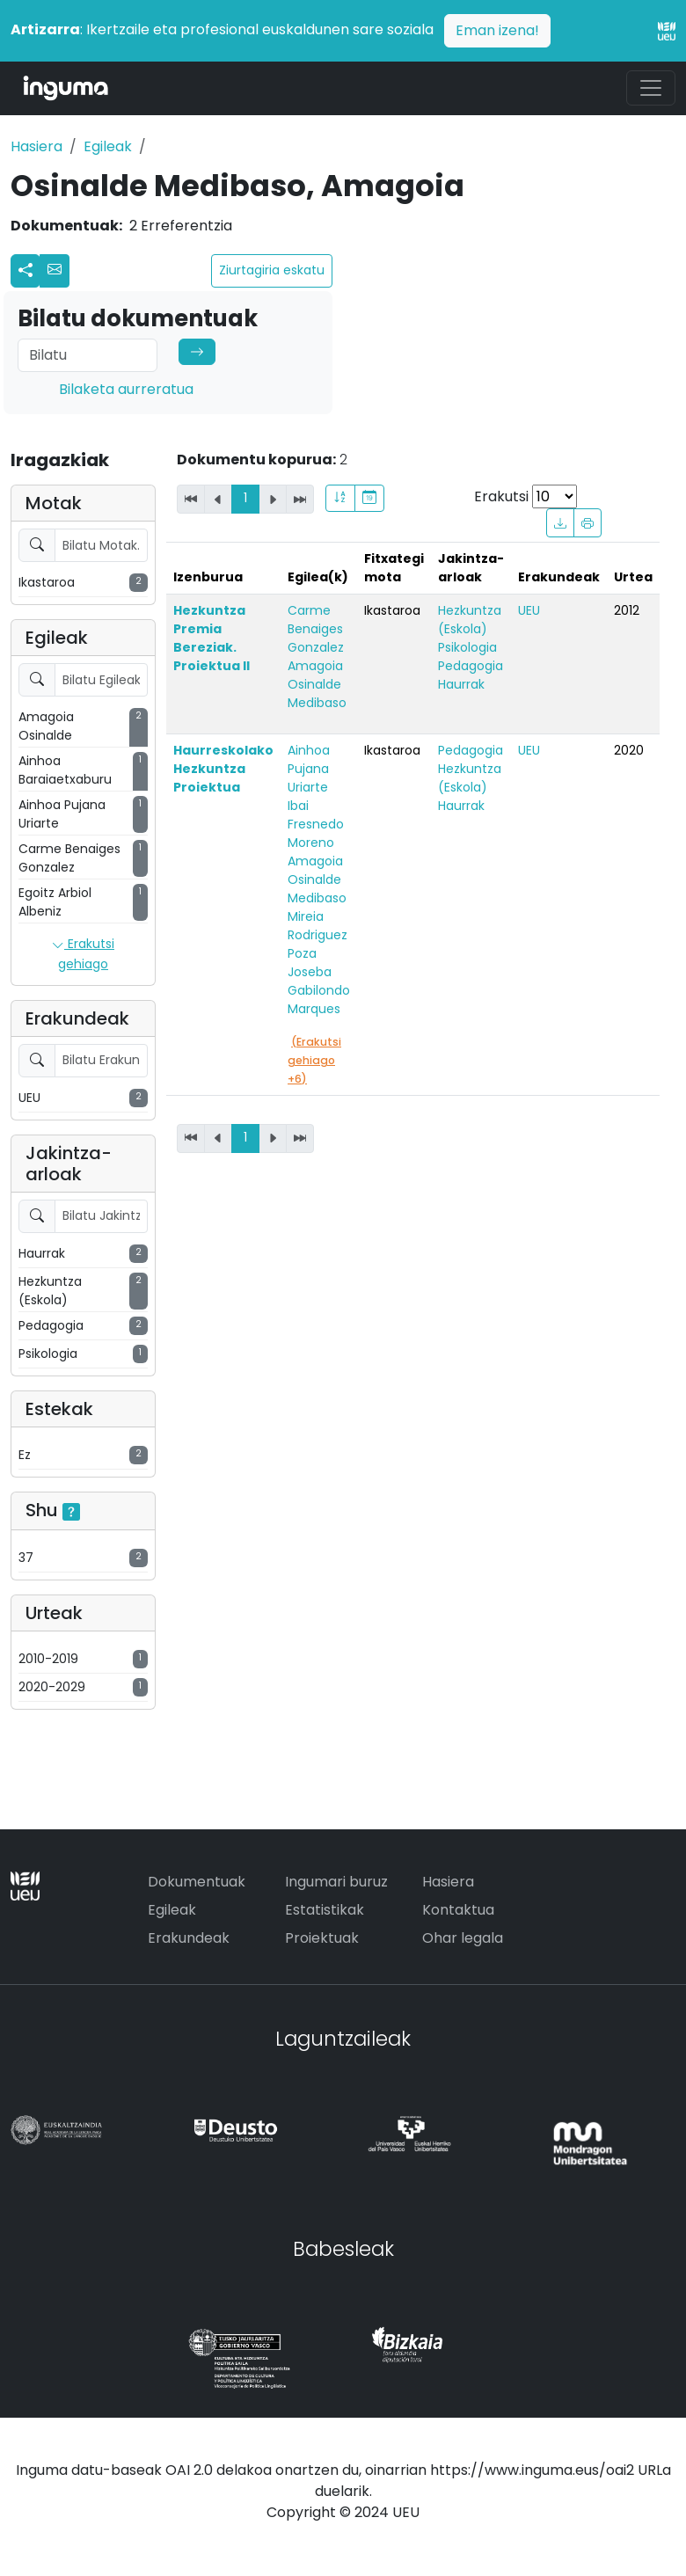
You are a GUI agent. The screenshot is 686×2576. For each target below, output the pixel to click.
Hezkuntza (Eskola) (469, 620)
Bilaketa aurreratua (126, 389)
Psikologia (467, 647)
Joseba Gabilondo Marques (319, 990)
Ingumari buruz (336, 1882)
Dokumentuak (196, 1882)
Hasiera (36, 146)
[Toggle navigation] (650, 88)
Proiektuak (322, 1938)
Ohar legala (462, 1938)
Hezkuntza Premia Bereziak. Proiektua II (211, 638)
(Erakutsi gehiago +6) (314, 1060)
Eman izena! (497, 30)
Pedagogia (470, 666)
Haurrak (461, 684)
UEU (529, 610)
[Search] (87, 355)
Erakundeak (189, 1938)
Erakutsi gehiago (83, 954)
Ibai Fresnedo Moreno (316, 824)
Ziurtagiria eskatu (272, 270)
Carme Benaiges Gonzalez (316, 629)
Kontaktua (458, 1910)
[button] (54, 271)
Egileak (108, 146)
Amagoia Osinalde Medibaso (317, 684)
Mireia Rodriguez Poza (317, 935)
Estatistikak (324, 1910)
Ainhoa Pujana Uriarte (309, 768)
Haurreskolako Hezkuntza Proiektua (223, 768)
